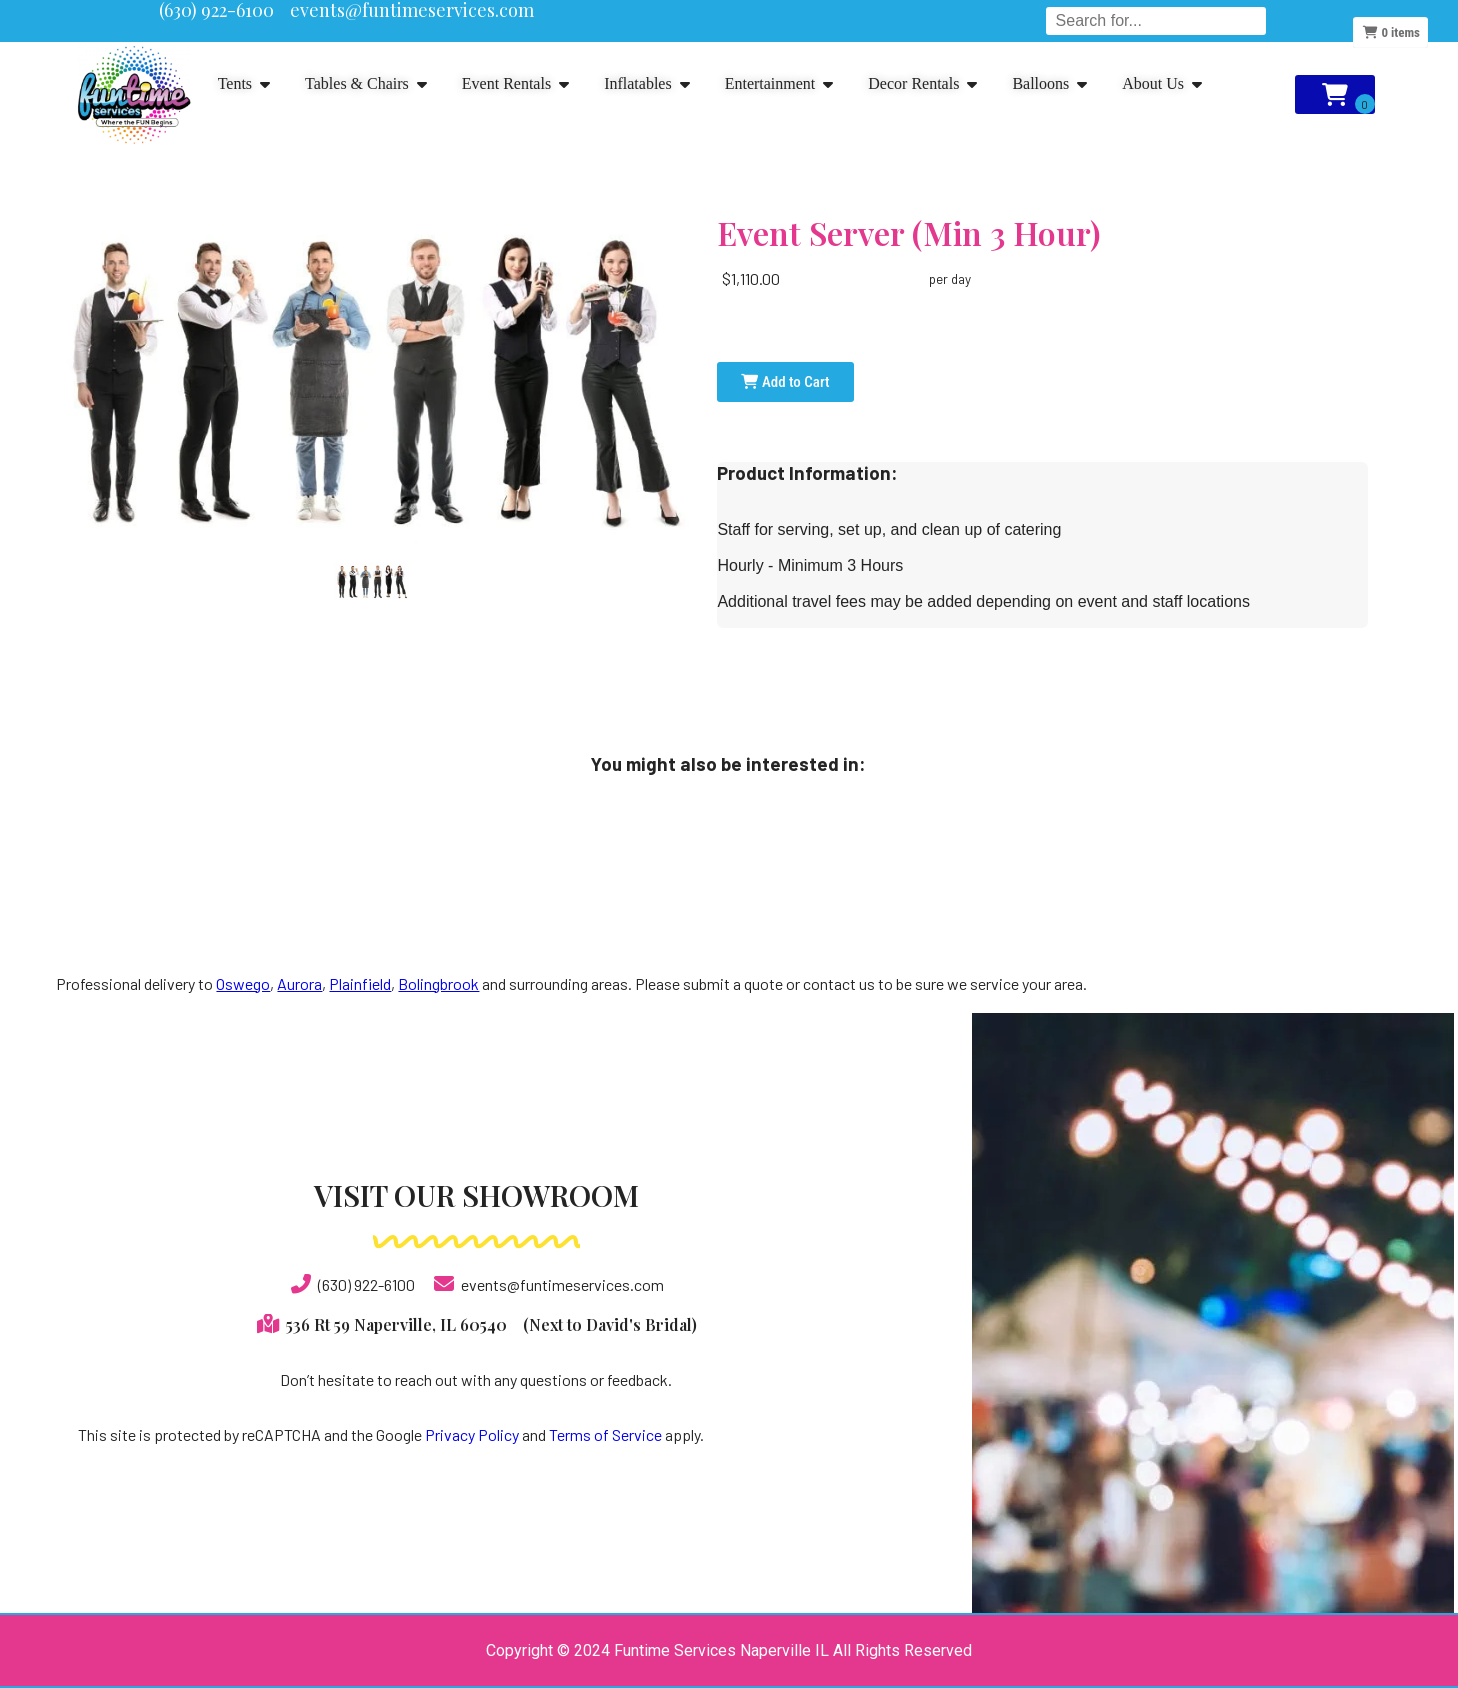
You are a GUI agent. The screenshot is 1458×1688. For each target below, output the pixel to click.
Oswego (243, 983)
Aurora (299, 983)
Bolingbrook (438, 983)
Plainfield (360, 983)
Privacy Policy (472, 1434)
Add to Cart (785, 382)
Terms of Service (605, 1434)
